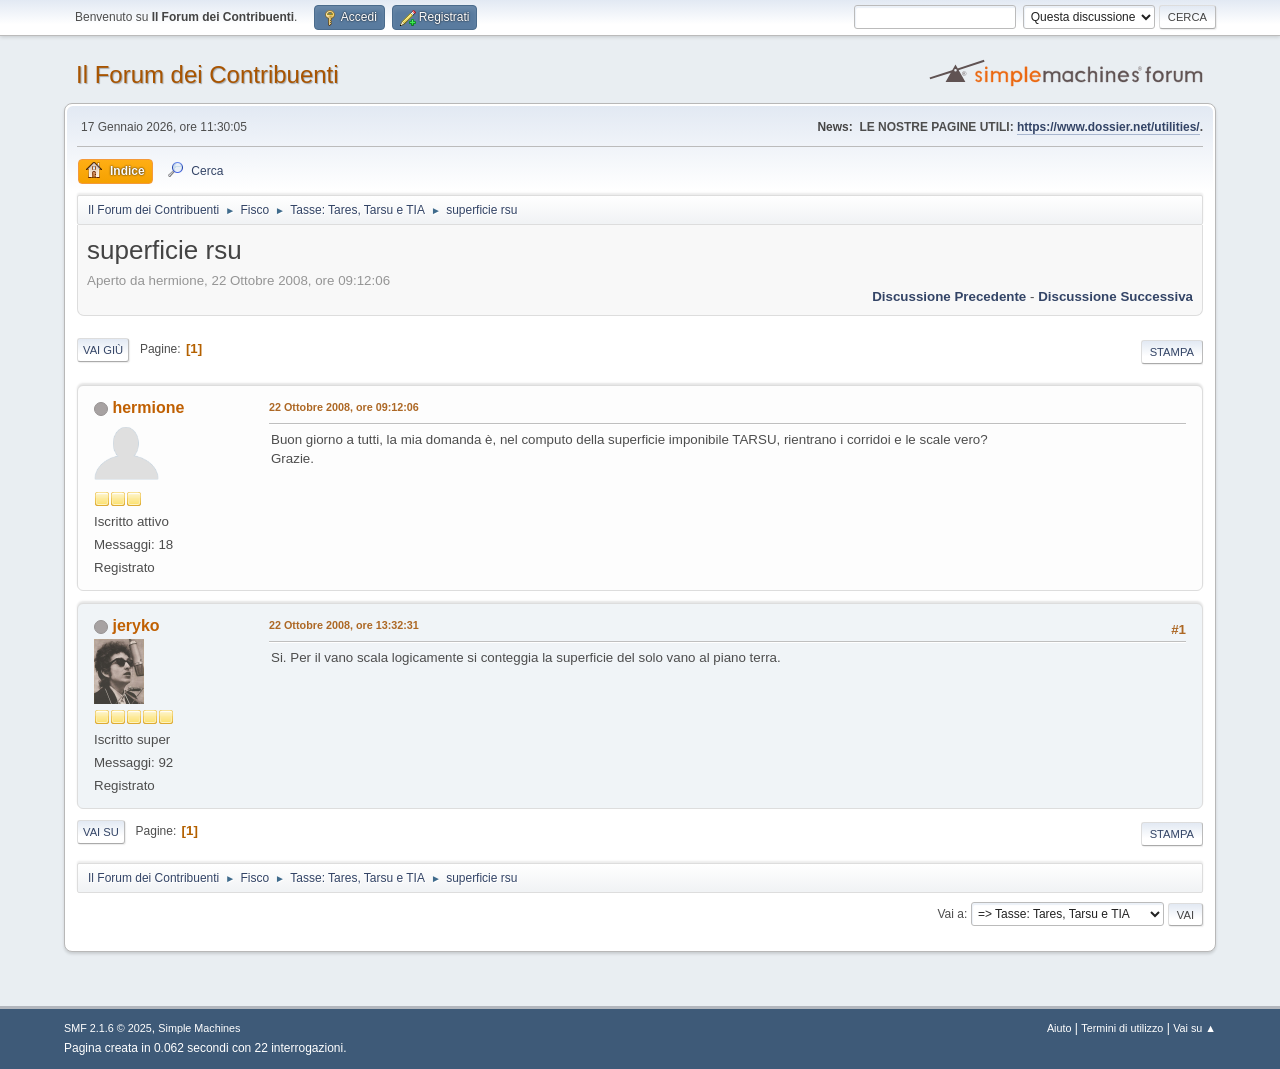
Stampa (1172, 352)
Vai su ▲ (1194, 1028)
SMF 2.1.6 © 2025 (108, 1028)
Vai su (101, 832)
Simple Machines (199, 1028)
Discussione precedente (949, 296)
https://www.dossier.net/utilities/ (1108, 127)
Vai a (950, 914)
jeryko (135, 625)
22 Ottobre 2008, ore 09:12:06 (344, 407)
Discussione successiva (1115, 296)
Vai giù (103, 350)
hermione (148, 407)
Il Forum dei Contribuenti (207, 74)
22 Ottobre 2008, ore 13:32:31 (344, 625)
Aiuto (1059, 1028)
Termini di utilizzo (1122, 1028)
